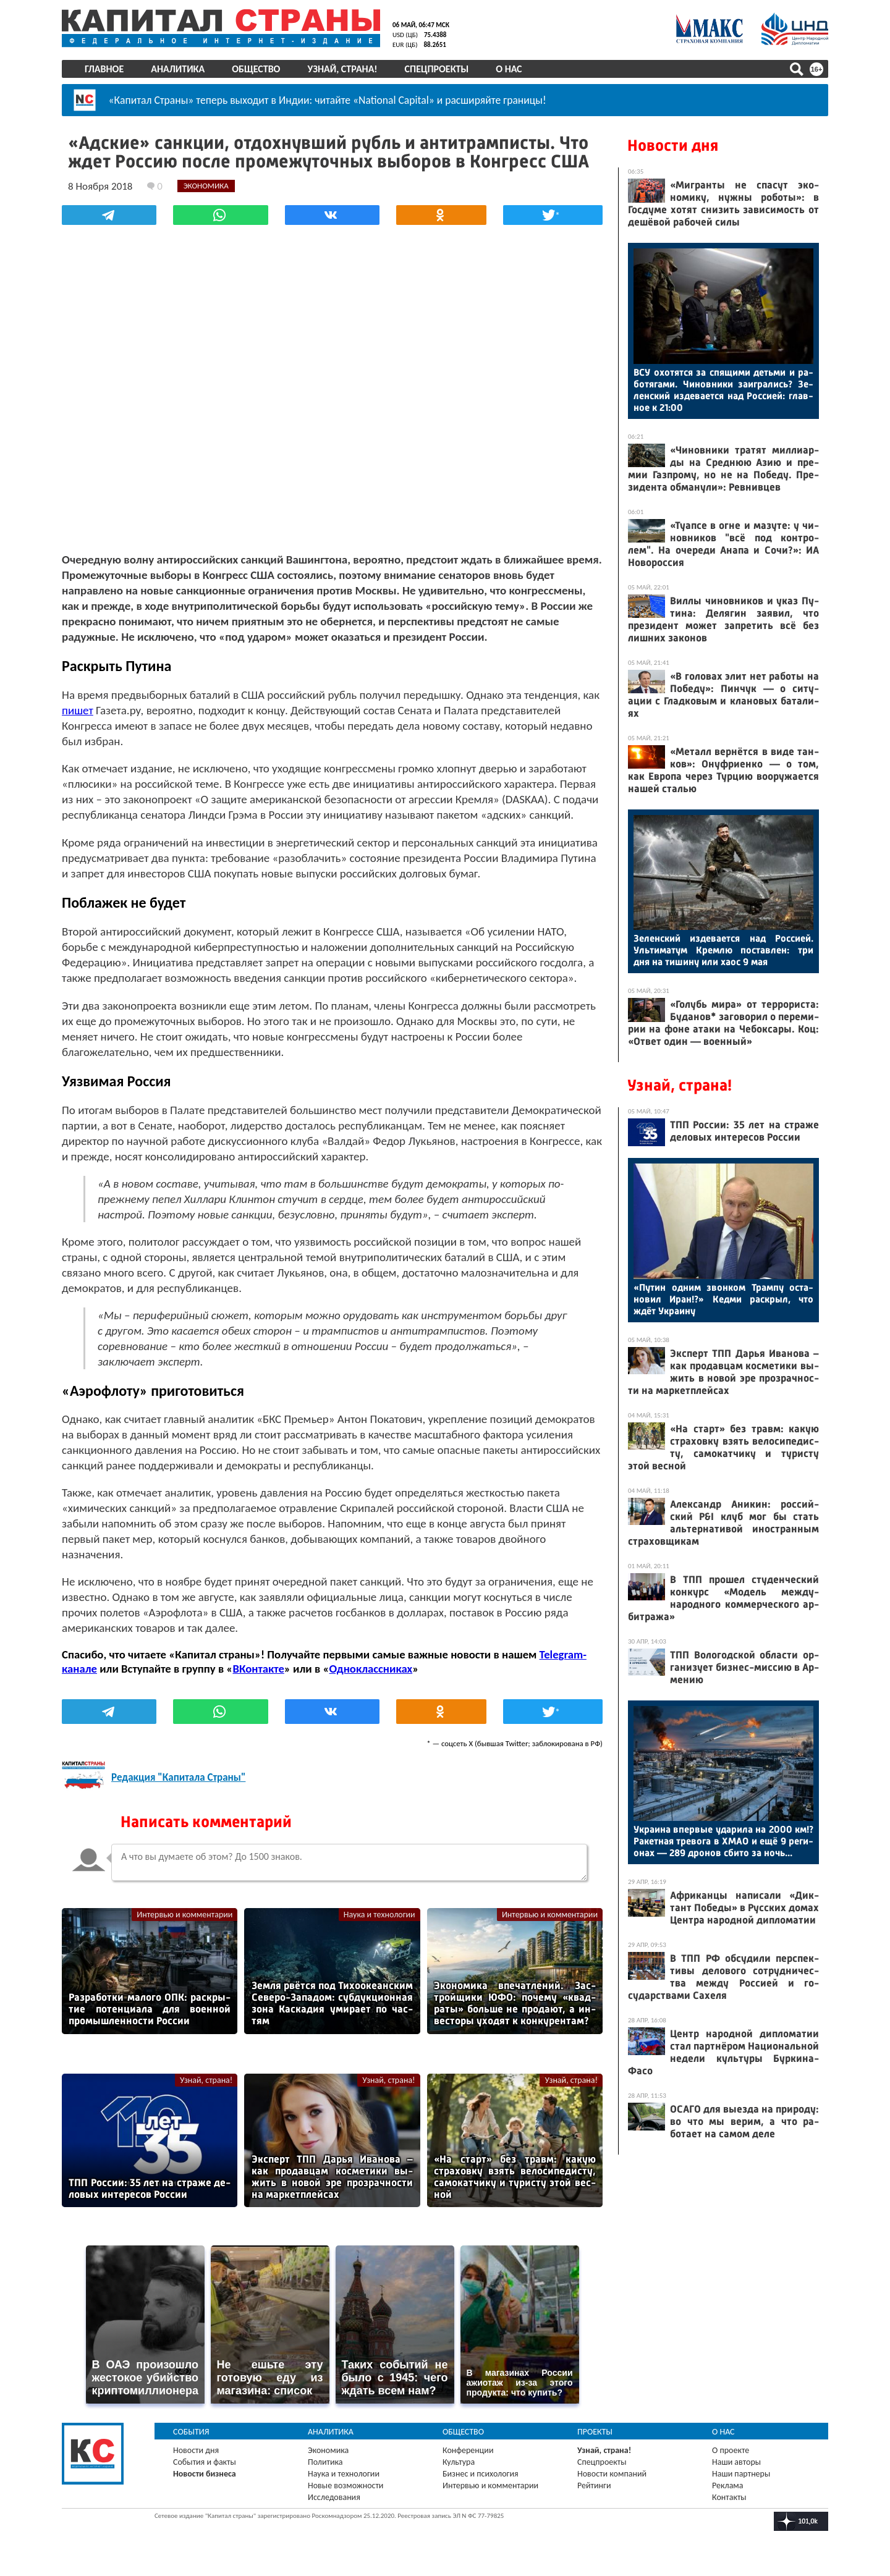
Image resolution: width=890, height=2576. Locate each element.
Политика (325, 2462)
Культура (459, 2462)
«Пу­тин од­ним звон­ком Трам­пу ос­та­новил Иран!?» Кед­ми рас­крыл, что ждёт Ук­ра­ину (723, 1299)
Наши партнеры (741, 2473)
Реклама (728, 2485)
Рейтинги (594, 2485)
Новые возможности (345, 2485)
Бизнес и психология (481, 2473)
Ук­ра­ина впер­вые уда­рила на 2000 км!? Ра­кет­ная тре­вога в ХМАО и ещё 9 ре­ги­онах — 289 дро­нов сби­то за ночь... (723, 1841)
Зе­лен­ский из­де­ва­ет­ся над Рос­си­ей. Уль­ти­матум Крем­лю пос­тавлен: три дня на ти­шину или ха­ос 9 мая (723, 950)
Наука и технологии (379, 1914)
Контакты (729, 2497)
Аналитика (178, 69)
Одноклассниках (371, 1669)
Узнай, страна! (342, 69)
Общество (256, 69)
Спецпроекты (437, 69)
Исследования (334, 2497)
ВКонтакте (258, 1669)
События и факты (204, 2462)
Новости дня (672, 145)
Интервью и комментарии (184, 1914)
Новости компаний (611, 2473)
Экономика (328, 2450)
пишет (77, 710)
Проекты (594, 2431)
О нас (509, 69)
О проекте (730, 2450)
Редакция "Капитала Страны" (178, 1777)
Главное (104, 69)
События (191, 2431)
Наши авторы (736, 2462)
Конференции (468, 2450)
